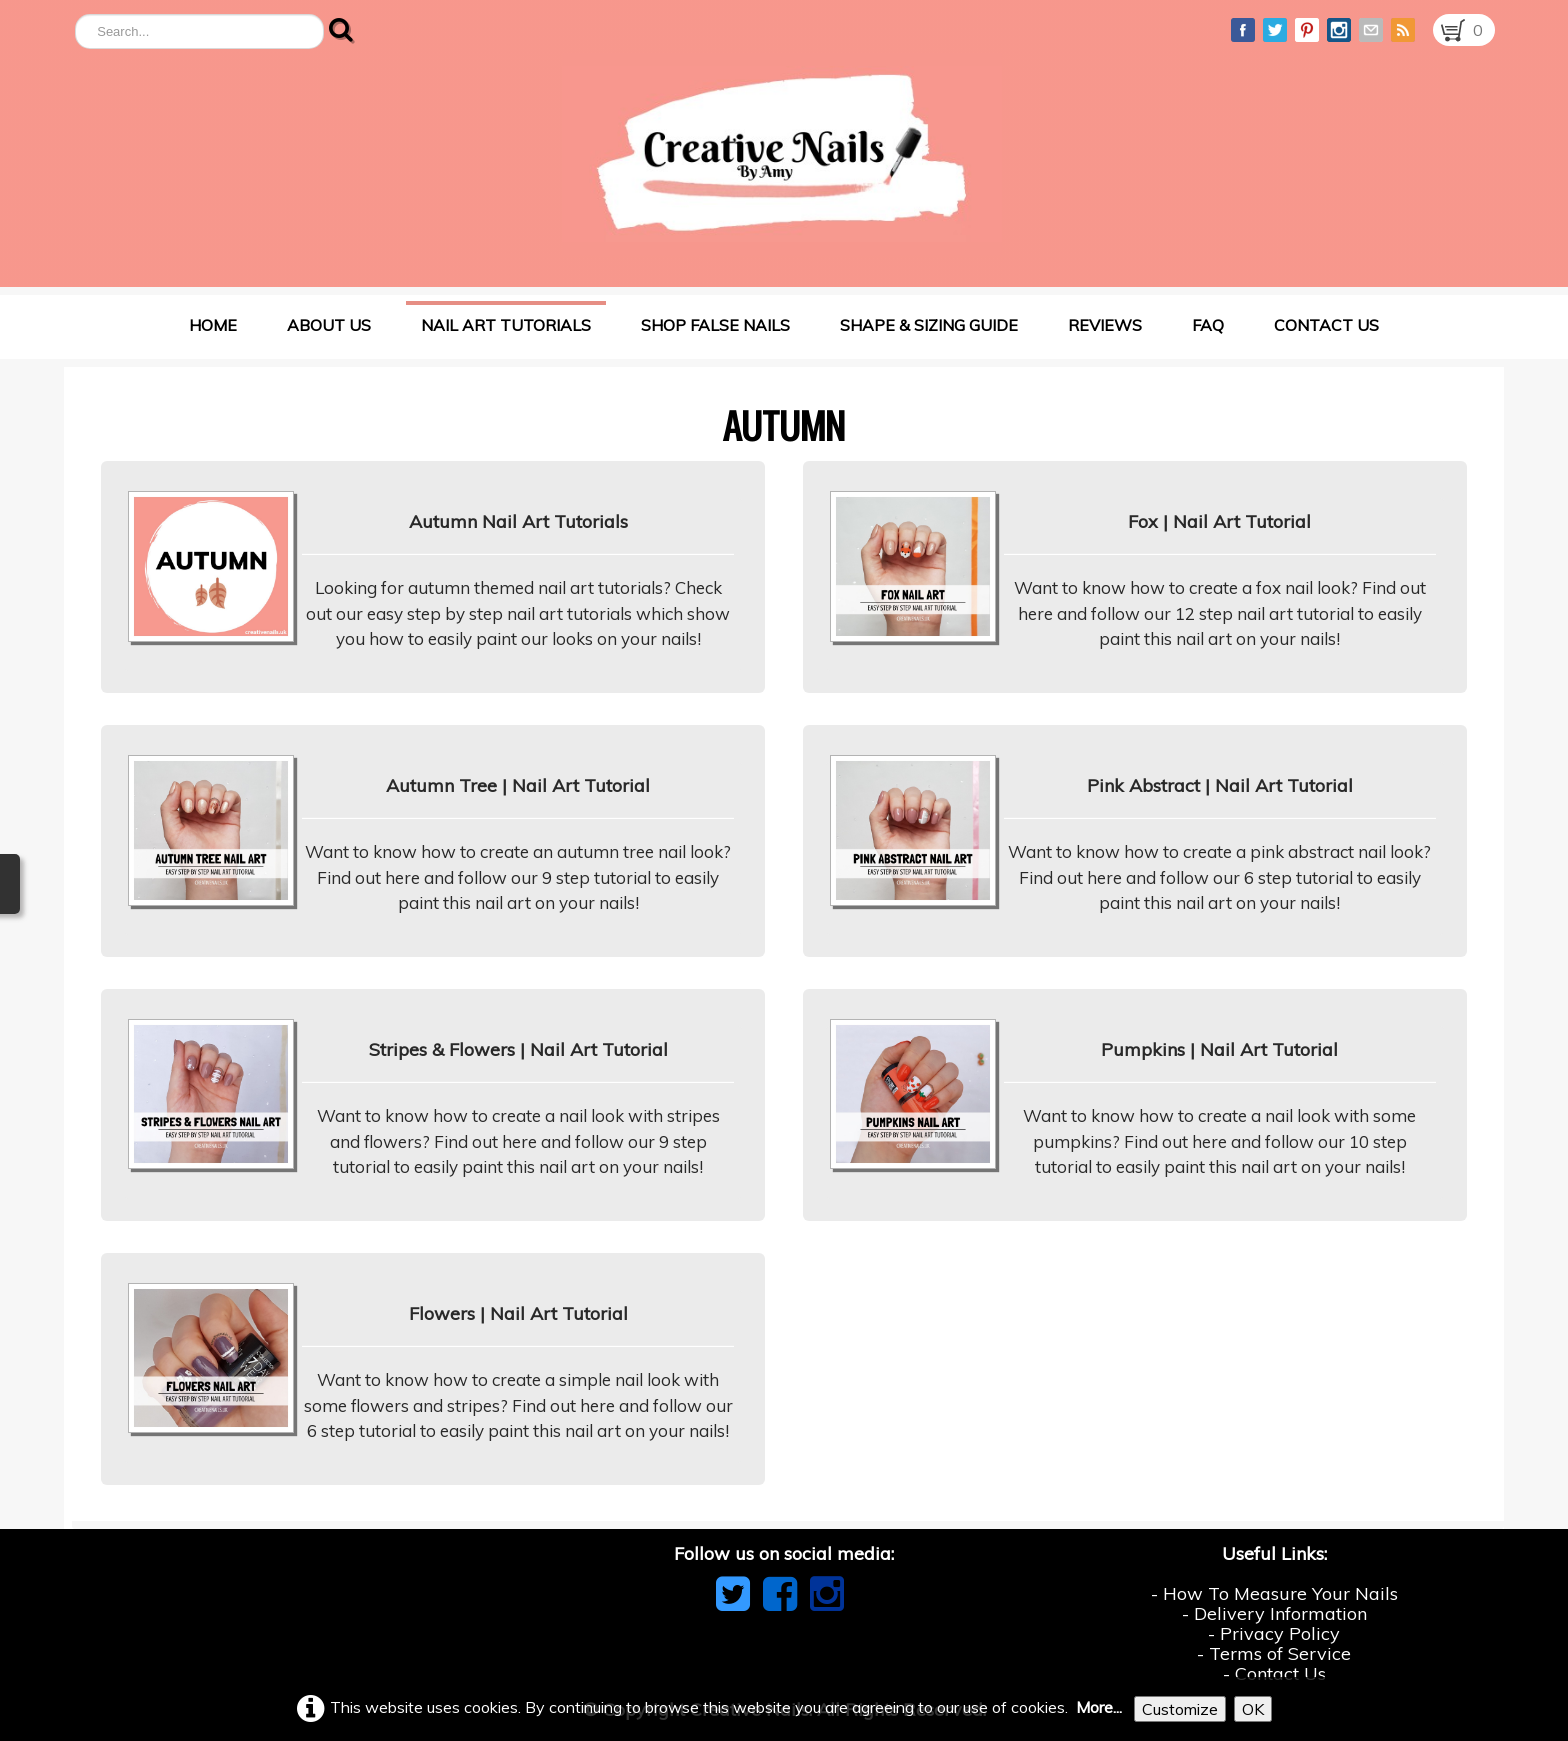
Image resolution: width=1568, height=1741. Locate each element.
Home (213, 325)
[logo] (782, 154)
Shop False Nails (715, 325)
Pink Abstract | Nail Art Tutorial (1220, 785)
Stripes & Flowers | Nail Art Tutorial (518, 1049)
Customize (1180, 1709)
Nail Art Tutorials (506, 325)
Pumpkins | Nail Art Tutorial (1219, 1049)
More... (1099, 1707)
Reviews (1105, 325)
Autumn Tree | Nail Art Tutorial (518, 785)
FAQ (1208, 325)
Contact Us (1326, 325)
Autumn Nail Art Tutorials (518, 521)
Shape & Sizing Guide (929, 325)
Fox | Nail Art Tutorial (1219, 521)
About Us (329, 325)
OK (1253, 1709)
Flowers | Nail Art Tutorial (518, 1313)
